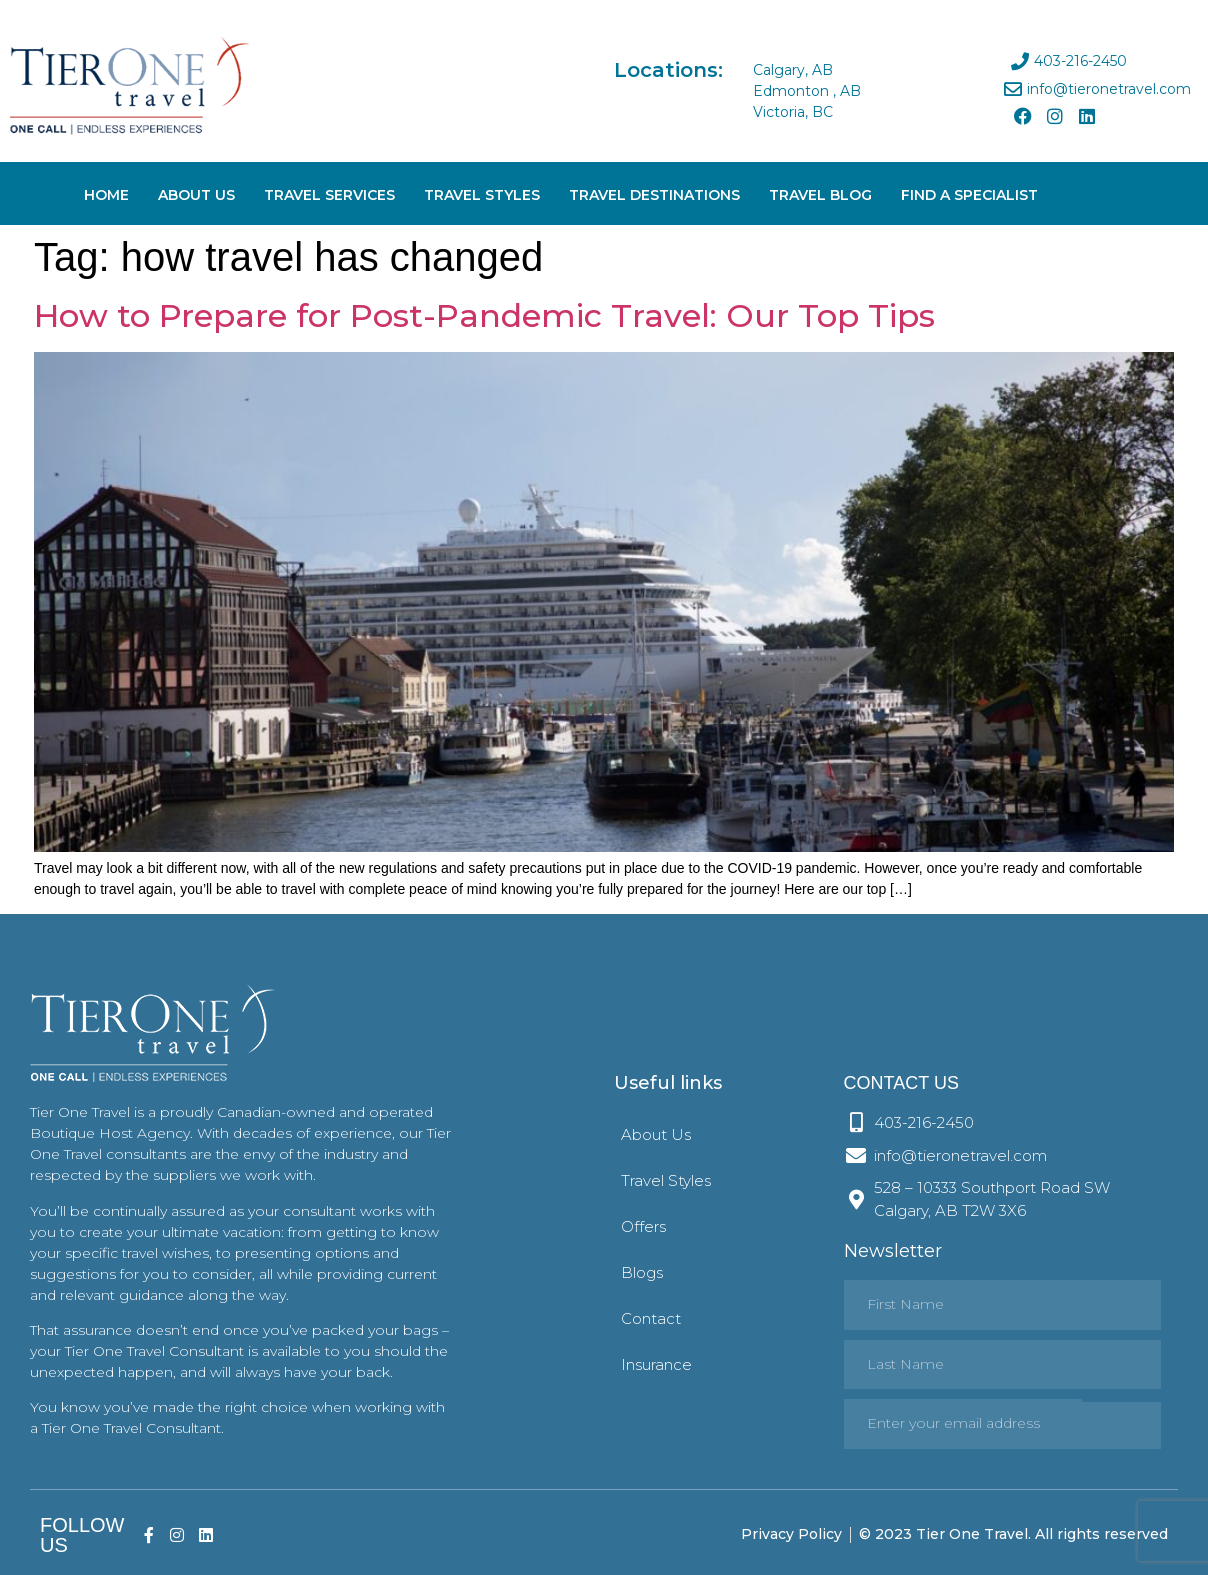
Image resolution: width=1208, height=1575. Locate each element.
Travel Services (329, 195)
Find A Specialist (969, 195)
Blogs (642, 1272)
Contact (651, 1318)
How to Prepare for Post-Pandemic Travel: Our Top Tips (484, 315)
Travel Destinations (654, 195)
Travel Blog (820, 195)
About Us (196, 195)
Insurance (656, 1364)
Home (106, 195)
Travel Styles (482, 195)
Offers (643, 1226)
